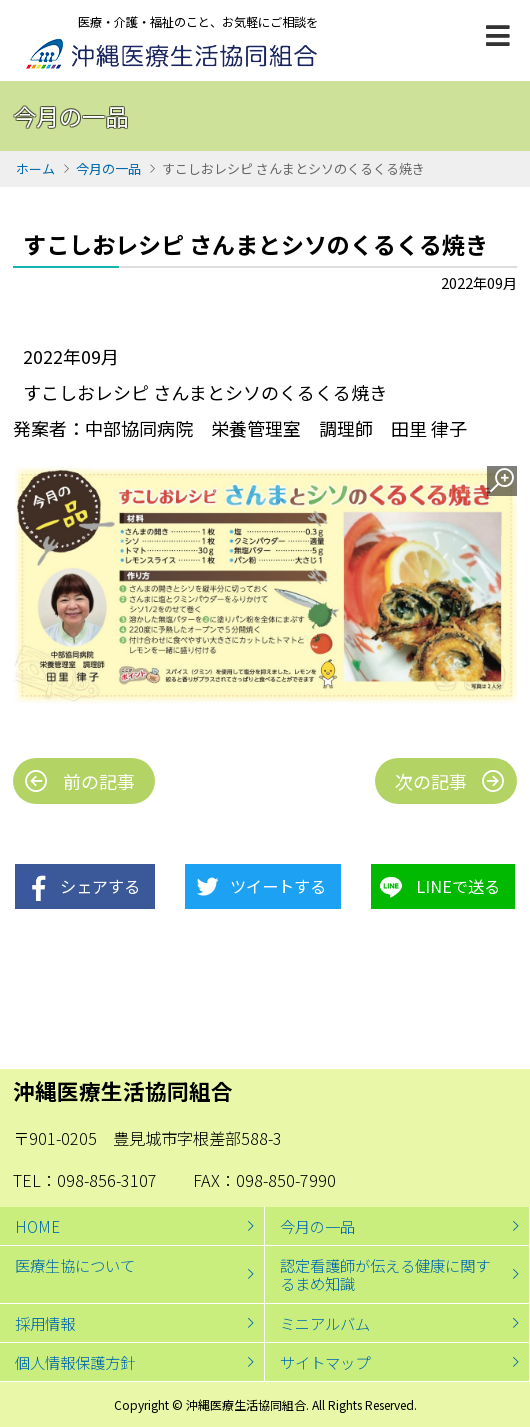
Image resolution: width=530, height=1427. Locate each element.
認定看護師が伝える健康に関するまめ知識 (385, 1274)
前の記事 (99, 781)
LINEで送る (458, 886)
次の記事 (431, 781)
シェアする (100, 886)
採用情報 (45, 1323)
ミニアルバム (325, 1323)
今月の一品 (108, 168)
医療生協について (75, 1265)
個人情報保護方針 (75, 1362)
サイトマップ (325, 1362)
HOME (37, 1226)
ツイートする (278, 886)
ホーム (35, 168)
